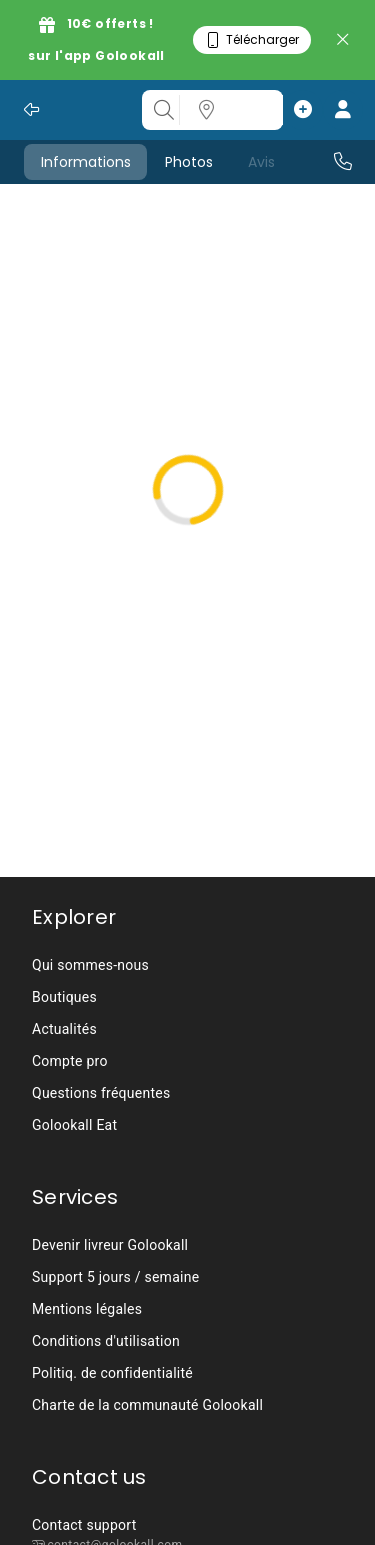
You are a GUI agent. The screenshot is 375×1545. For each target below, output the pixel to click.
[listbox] (187, 1045)
